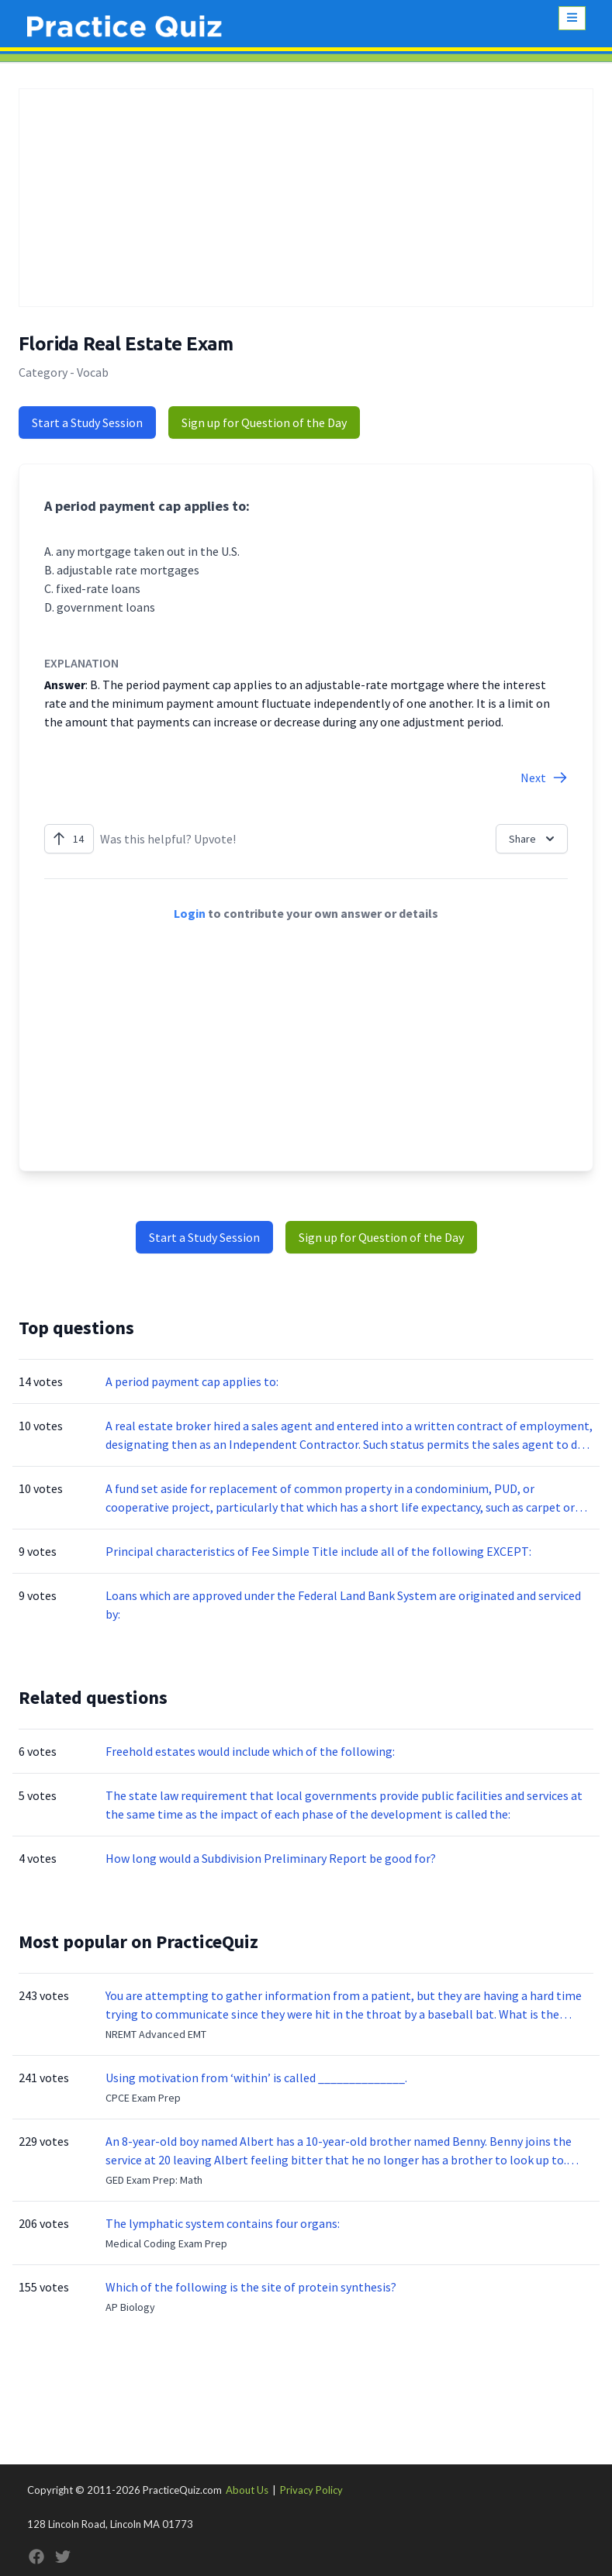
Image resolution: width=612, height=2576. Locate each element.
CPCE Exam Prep (143, 2098)
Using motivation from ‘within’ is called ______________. (256, 2077)
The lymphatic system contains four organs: (222, 2223)
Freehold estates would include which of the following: (250, 1751)
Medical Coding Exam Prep (166, 2243)
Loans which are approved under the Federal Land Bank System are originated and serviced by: (343, 1605)
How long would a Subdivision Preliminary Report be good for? (270, 1858)
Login (190, 913)
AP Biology (130, 2307)
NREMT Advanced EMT (155, 2034)
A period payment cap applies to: (191, 1381)
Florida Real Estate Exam (126, 343)
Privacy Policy (311, 2490)
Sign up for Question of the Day (264, 422)
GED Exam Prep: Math (153, 2180)
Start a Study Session (87, 422)
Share (533, 839)
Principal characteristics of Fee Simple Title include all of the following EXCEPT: (318, 1551)
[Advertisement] (306, 197)
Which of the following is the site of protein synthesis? (250, 2287)
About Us (247, 2490)
